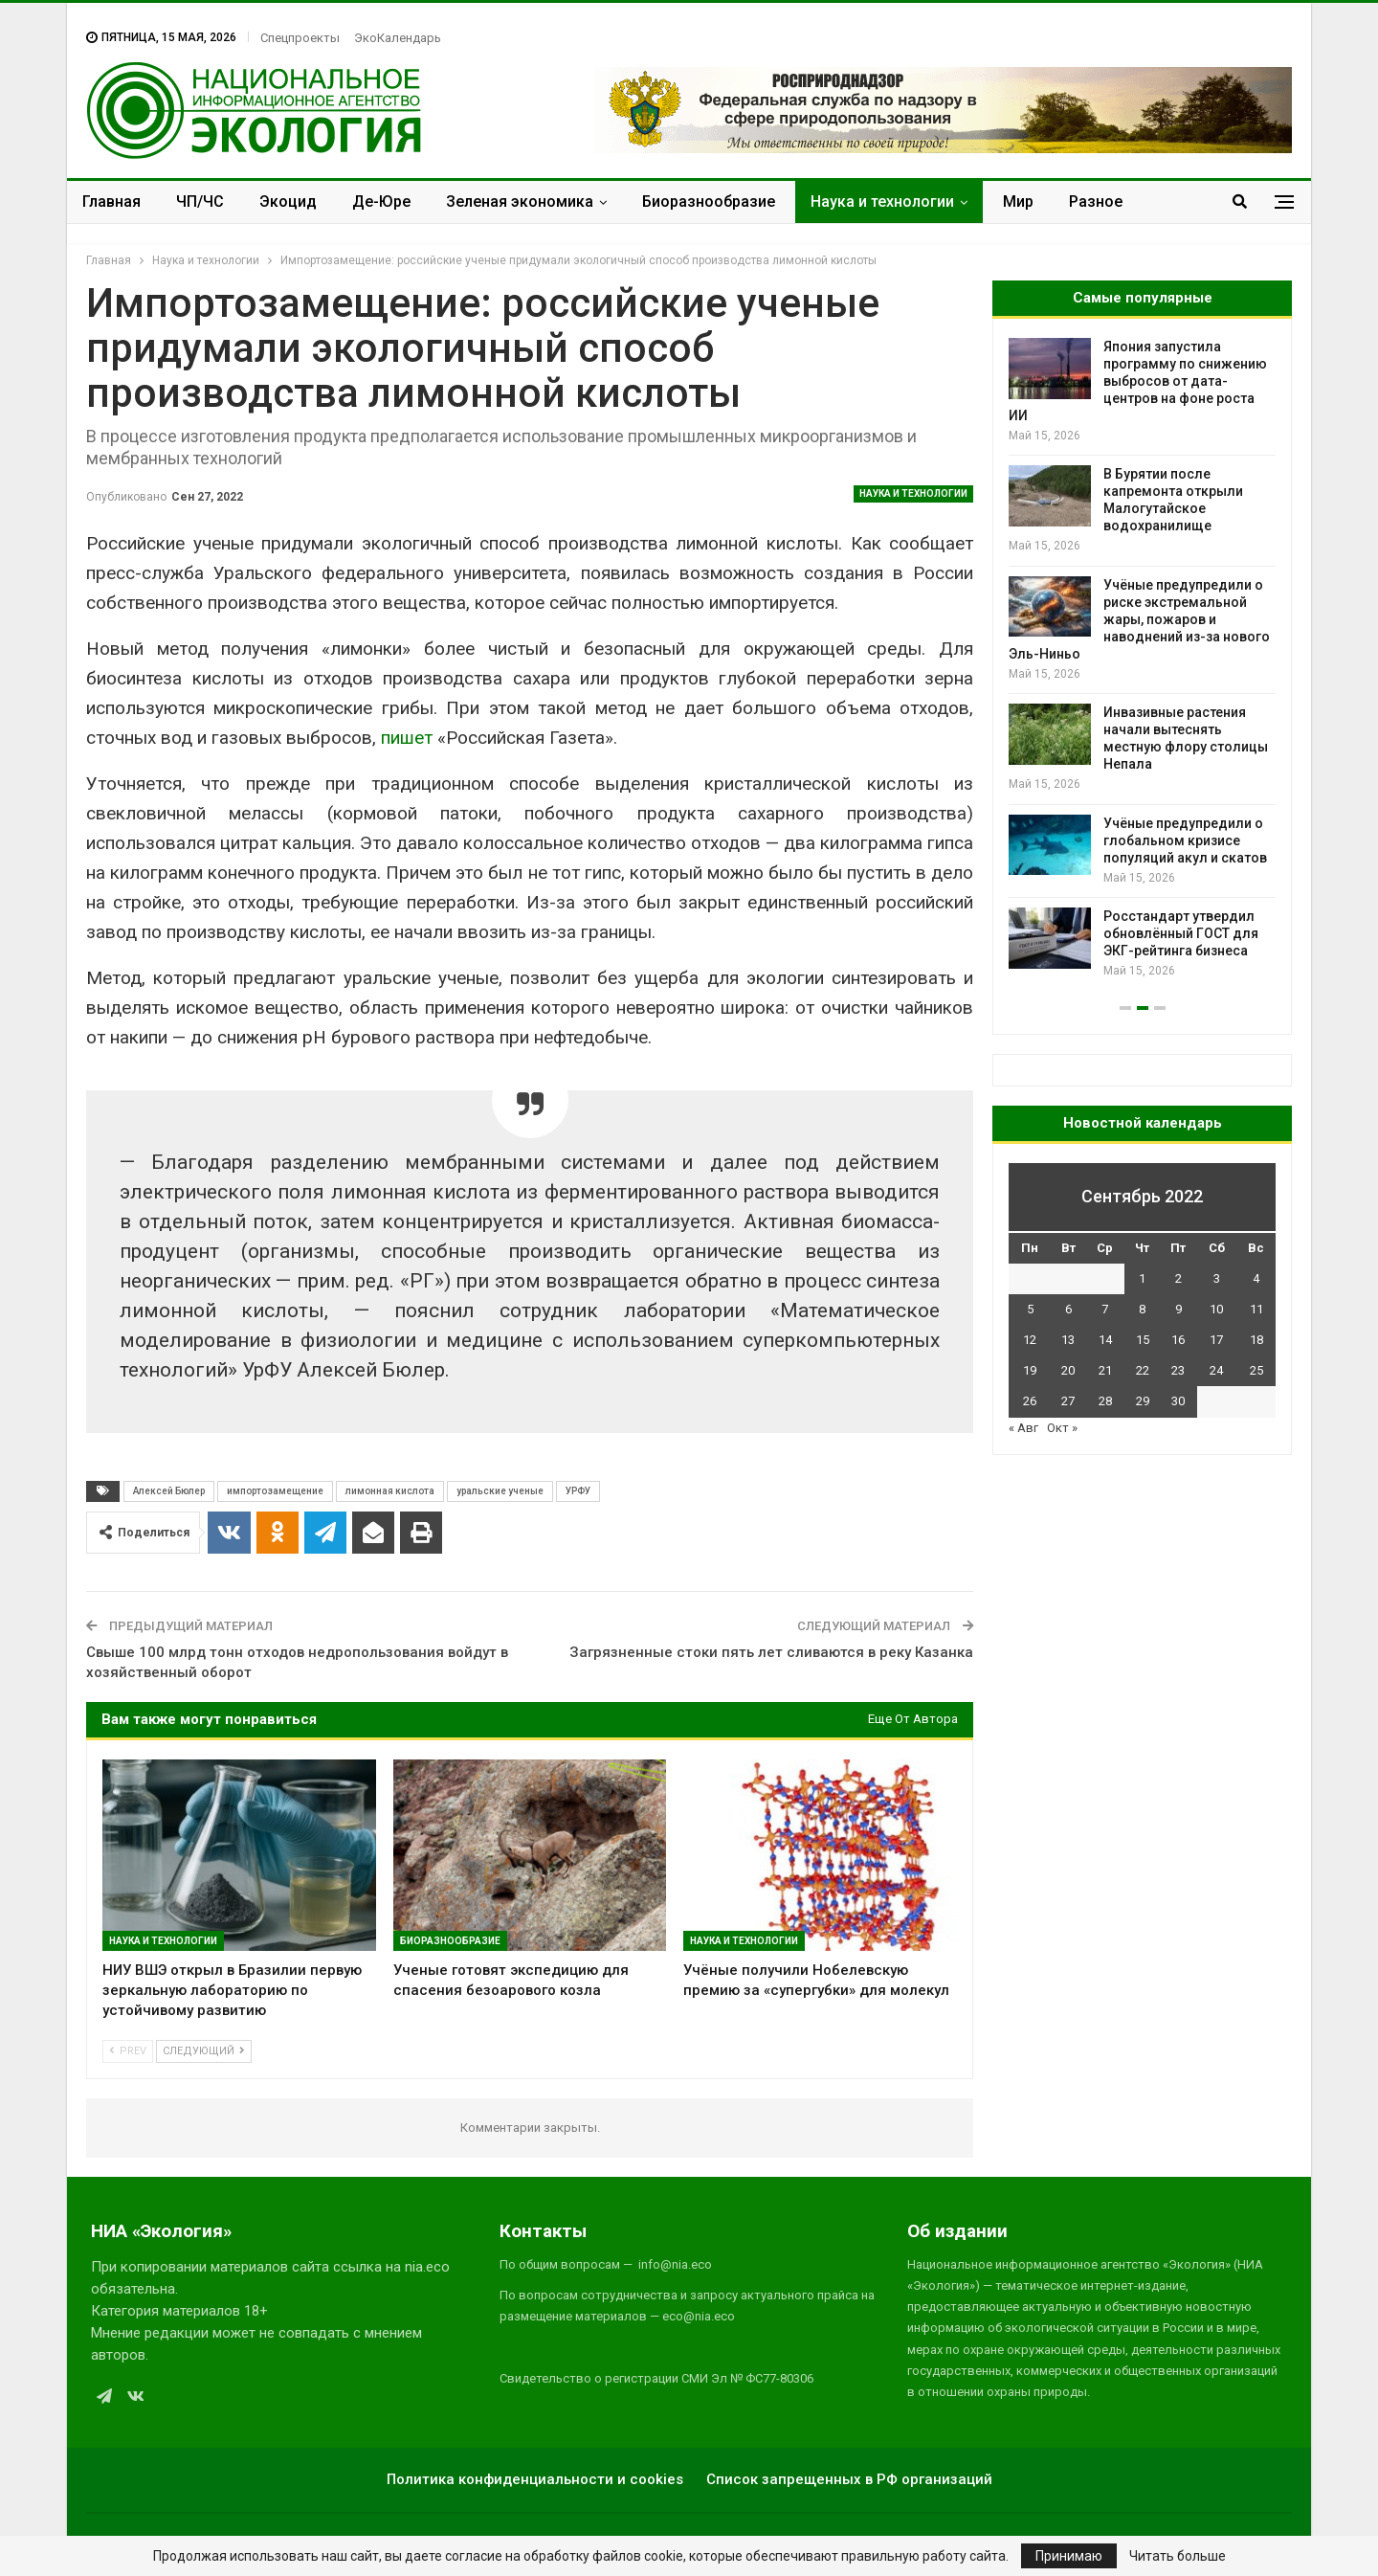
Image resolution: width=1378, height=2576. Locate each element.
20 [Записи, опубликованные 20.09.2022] (1068, 1370)
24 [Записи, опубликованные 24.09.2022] (1216, 1370)
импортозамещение (275, 1491)
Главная (111, 201)
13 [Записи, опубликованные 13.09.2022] (1068, 1340)
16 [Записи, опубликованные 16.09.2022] (1178, 1340)
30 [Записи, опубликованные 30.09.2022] (1178, 1401)
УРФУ (578, 1491)
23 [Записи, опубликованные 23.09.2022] (1178, 1370)
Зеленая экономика (519, 201)
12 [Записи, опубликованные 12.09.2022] (1029, 1340)
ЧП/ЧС (200, 201)
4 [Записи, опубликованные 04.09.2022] (1256, 1278)
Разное (1095, 201)
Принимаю (1068, 2556)
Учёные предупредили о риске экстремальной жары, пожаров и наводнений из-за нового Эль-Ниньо (1139, 619)
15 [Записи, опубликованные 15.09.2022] (1142, 1340)
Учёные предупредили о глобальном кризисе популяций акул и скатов (1185, 840)
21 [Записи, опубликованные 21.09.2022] (1105, 1370)
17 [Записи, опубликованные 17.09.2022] (1216, 1340)
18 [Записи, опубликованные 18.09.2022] (1256, 1340)
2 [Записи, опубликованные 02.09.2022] (1178, 1278)
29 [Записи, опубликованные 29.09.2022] (1142, 1401)
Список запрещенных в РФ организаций (849, 2479)
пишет (407, 738)
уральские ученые (500, 1491)
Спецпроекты (300, 38)
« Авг (1023, 1428)
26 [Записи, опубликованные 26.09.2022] (1029, 1401)
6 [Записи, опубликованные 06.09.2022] (1068, 1309)
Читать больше (1177, 2556)
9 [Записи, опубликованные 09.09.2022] (1178, 1309)
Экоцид (288, 201)
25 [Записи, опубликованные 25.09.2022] (1256, 1370)
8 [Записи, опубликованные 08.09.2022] (1142, 1309)
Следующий (204, 2051)
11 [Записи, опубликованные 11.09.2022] (1256, 1309)
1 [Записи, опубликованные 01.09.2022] (1142, 1278)
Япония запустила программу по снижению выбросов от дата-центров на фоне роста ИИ (1138, 381)
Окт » (1062, 1428)
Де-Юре (381, 201)
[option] (1142, 659)
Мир (1018, 201)
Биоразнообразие (708, 201)
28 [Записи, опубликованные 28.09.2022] (1105, 1401)
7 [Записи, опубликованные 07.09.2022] (1104, 1309)
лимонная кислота (389, 1491)
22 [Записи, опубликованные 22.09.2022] (1142, 1370)
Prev (127, 2051)
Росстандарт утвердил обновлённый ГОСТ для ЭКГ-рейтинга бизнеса (1180, 933)
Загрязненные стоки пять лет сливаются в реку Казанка (771, 1652)
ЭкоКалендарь (397, 38)
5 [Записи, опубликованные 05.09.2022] (1030, 1309)
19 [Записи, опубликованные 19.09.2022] (1029, 1370)
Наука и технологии (882, 201)
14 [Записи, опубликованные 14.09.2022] (1105, 1340)
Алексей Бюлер (169, 1491)
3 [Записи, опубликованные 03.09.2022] (1216, 1278)
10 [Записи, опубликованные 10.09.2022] (1216, 1309)
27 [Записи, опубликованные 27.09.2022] (1068, 1401)
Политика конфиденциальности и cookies (535, 2479)
